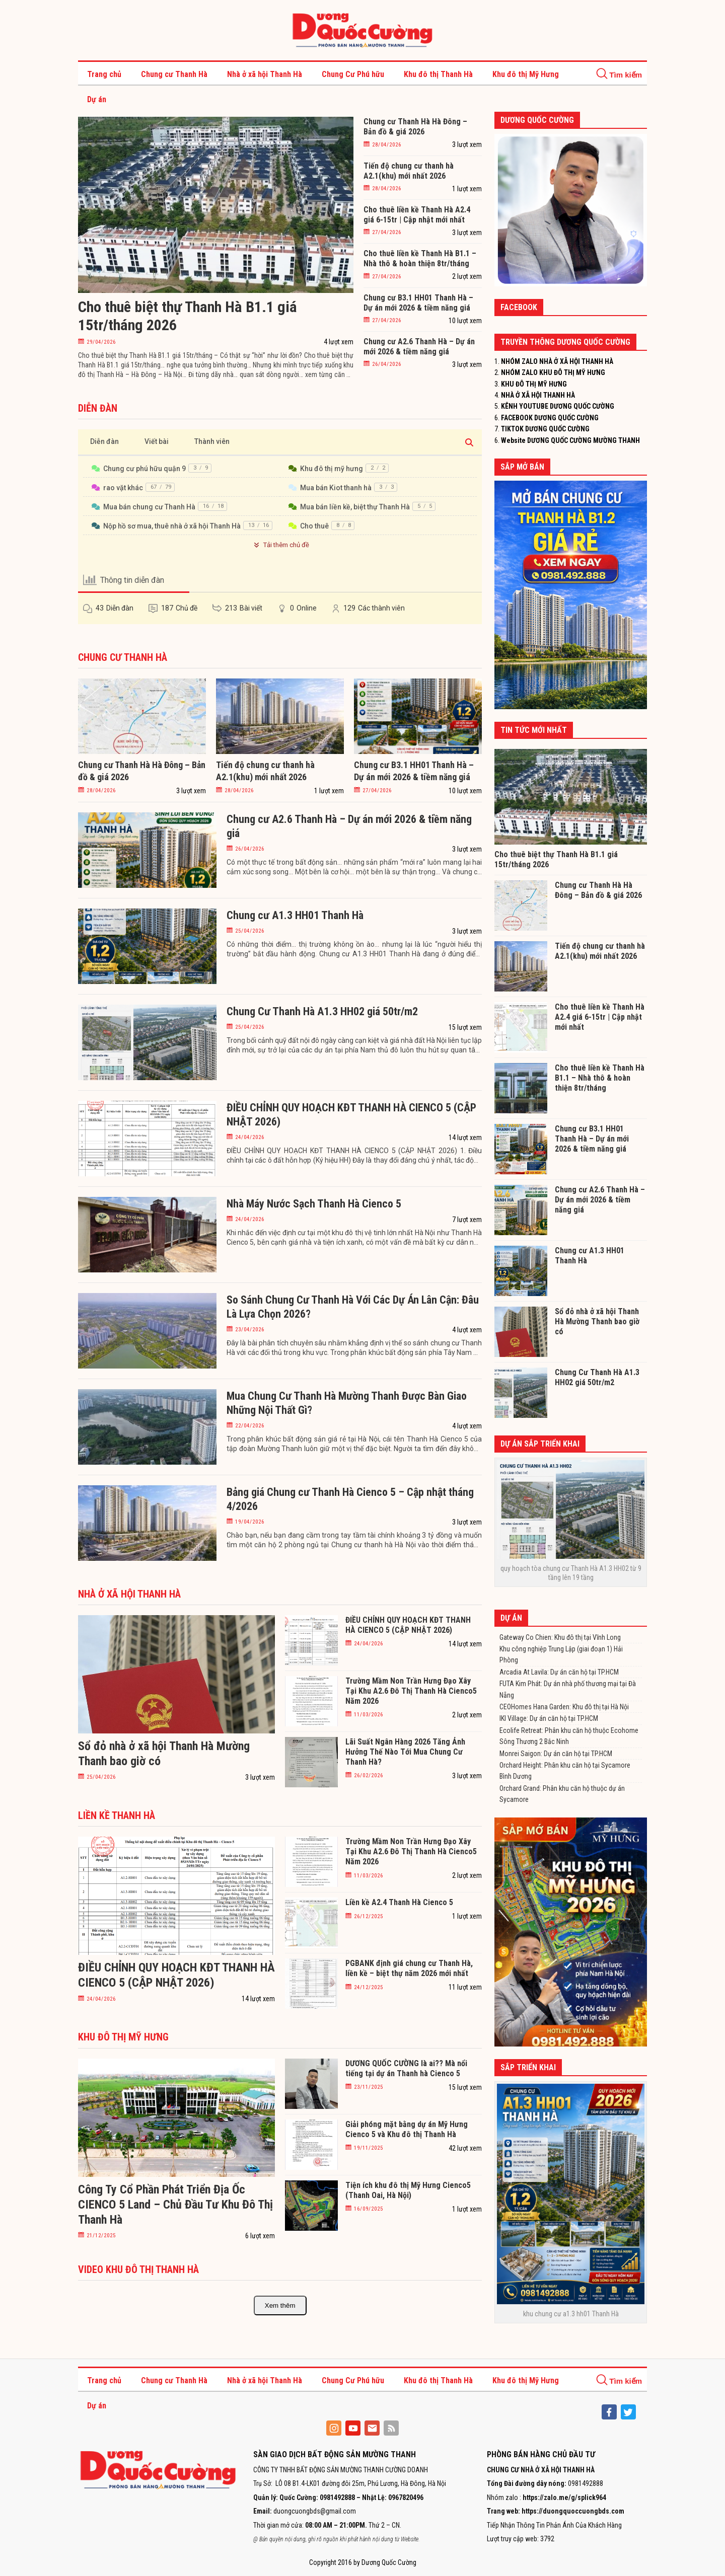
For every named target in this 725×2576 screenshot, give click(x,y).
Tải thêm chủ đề (280, 545)
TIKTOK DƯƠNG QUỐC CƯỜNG (545, 429)
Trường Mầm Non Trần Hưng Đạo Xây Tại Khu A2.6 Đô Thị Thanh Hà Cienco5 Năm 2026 (411, 1691)
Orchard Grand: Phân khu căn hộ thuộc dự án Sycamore (562, 1793)
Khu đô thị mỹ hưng (331, 469)
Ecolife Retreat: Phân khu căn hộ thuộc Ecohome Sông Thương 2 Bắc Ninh (568, 1736)
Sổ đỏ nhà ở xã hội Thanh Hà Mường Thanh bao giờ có (597, 1321)
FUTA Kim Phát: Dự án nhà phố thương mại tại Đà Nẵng (567, 1689)
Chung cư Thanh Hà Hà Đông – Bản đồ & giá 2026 (415, 126)
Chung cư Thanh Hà (174, 74)
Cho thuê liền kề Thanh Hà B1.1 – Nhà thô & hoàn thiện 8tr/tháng (420, 258)
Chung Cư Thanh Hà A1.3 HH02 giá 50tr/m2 (322, 1011)
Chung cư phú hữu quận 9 (144, 469)
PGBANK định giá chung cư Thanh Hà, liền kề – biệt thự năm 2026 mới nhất (409, 1968)
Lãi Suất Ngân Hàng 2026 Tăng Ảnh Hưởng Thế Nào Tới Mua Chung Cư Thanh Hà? (405, 1752)
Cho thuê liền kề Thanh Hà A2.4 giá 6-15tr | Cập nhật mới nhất (417, 214)
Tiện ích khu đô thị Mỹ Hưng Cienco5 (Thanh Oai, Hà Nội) (408, 2190)
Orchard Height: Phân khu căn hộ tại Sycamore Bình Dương (564, 1770)
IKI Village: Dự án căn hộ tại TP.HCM (548, 1718)
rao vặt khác (123, 488)
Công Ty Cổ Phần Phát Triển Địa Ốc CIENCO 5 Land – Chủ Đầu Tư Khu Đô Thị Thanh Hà (175, 2204)
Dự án (96, 99)
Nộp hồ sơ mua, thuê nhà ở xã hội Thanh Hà (172, 526)
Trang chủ (104, 74)
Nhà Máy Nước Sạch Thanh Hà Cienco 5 (314, 1203)
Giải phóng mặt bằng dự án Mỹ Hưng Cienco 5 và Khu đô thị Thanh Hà (406, 2129)
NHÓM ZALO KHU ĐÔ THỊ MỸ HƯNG (553, 372)
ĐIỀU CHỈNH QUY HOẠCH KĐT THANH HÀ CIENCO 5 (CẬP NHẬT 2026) (351, 1114)
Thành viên (212, 441)
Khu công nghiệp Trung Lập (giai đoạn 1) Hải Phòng (561, 1654)
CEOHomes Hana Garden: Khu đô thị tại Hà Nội (564, 1707)
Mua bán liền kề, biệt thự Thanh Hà (355, 507)
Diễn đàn (104, 441)
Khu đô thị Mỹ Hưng (525, 74)
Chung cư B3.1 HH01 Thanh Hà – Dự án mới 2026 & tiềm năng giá (418, 303)
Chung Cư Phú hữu (353, 74)
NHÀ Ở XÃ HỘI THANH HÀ (538, 395)
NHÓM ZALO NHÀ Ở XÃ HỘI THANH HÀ (557, 361)
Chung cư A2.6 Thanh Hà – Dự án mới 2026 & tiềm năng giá (419, 346)
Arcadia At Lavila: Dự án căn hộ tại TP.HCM (559, 1672)
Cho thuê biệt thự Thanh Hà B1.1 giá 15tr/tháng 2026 (187, 316)
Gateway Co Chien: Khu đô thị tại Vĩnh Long (560, 1637)
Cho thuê (314, 526)
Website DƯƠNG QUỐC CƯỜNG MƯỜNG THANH (570, 440)
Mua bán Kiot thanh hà (336, 488)
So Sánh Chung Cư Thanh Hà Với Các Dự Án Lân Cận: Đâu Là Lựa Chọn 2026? (353, 1307)
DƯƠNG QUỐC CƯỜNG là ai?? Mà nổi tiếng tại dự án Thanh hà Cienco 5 (406, 2068)
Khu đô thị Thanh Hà (438, 74)
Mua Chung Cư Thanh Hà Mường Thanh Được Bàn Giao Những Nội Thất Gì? (347, 1403)
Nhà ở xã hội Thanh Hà (264, 74)
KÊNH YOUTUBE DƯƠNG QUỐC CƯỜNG (557, 406)
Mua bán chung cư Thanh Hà (149, 507)
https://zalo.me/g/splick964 (564, 2497)
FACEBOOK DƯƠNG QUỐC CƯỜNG (550, 418)
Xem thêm (280, 2305)
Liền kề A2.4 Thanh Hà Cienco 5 (399, 1902)
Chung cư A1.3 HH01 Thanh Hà (295, 915)
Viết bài (156, 441)
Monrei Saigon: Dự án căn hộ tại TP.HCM (555, 1754)
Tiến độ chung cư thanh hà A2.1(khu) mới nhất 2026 (409, 171)
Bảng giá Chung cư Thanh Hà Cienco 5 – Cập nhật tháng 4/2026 (350, 1499)
